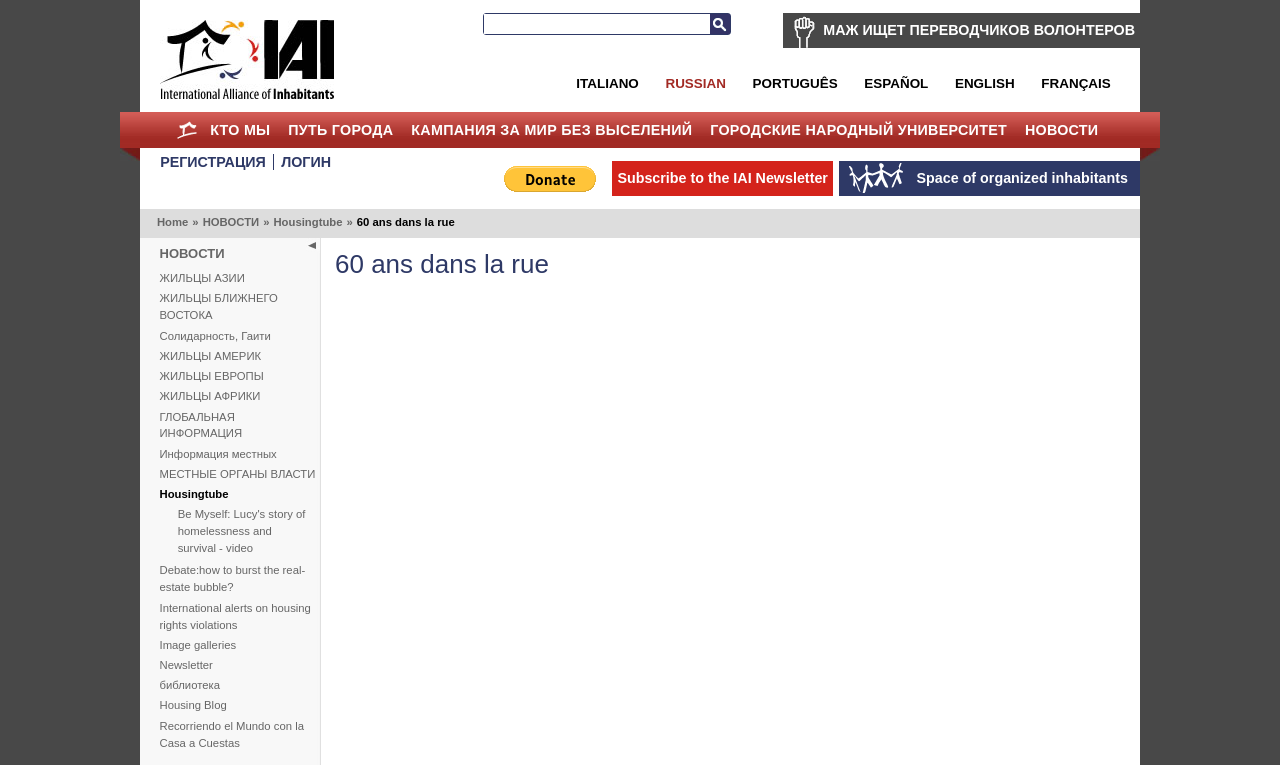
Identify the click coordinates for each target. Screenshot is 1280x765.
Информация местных (218, 454)
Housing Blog (193, 705)
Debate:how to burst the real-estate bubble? (233, 578)
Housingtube (307, 222)
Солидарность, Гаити (215, 336)
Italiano (607, 83)
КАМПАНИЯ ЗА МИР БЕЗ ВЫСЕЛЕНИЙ (551, 130)
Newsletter (186, 665)
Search (720, 24)
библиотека (190, 685)
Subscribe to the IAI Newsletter (722, 178)
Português (795, 83)
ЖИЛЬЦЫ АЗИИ (202, 278)
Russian (695, 83)
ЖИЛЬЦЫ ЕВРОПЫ (212, 376)
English (985, 83)
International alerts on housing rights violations (235, 616)
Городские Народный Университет (858, 130)
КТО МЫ (240, 130)
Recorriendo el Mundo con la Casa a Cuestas (232, 734)
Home (186, 130)
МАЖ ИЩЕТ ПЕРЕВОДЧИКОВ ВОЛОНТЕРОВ (979, 30)
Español (896, 83)
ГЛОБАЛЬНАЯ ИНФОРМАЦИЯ (201, 425)
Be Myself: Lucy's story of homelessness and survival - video (242, 531)
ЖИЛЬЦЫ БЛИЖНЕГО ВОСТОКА (219, 306)
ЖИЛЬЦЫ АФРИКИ (210, 396)
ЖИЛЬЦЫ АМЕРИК (211, 356)
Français (1075, 83)
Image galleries (198, 645)
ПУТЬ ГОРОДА (340, 130)
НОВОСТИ (1062, 130)
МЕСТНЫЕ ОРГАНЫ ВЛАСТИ (238, 474)
